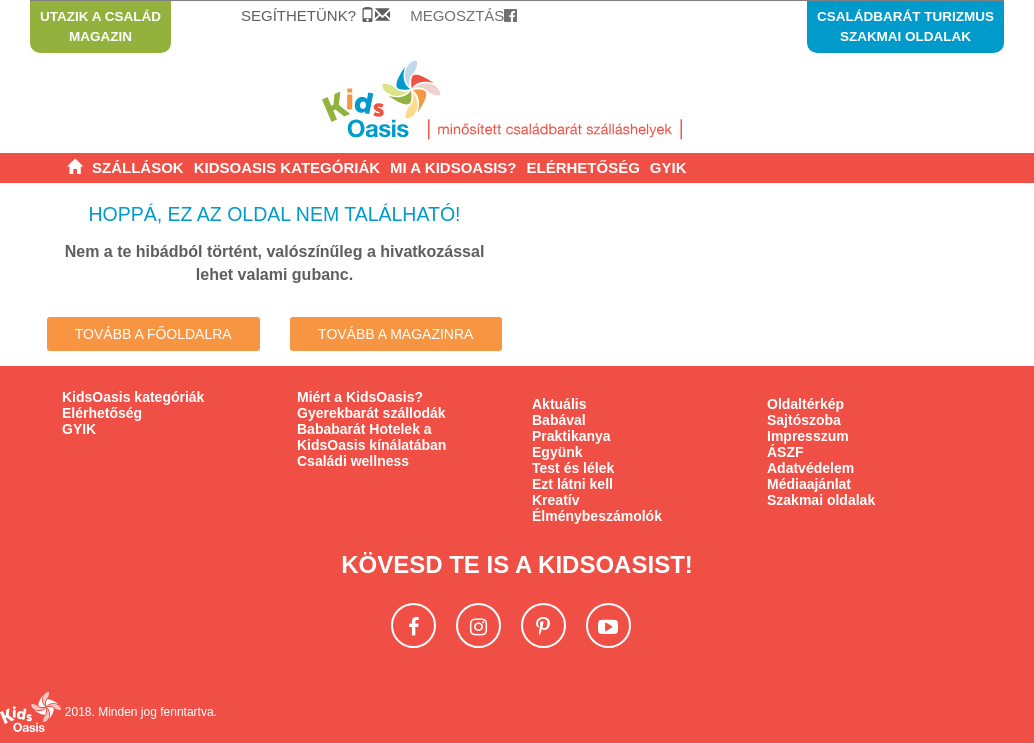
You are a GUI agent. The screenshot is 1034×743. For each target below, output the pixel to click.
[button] (453, 168)
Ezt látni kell (572, 484)
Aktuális (559, 404)
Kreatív (555, 500)
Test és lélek (573, 468)
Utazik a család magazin (100, 26)
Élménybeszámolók (597, 516)
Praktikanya (571, 436)
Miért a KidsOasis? (360, 397)
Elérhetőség (102, 413)
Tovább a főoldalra (153, 334)
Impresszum (808, 436)
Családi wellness (353, 461)
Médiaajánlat (809, 484)
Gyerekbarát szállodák (371, 413)
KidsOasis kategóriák (133, 397)
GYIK (79, 429)
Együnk (557, 452)
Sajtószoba (804, 420)
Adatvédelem (810, 468)
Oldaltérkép (805, 404)
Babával (559, 420)
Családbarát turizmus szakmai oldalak (905, 26)
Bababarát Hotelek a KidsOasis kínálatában (371, 437)
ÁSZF (785, 452)
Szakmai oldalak (821, 500)
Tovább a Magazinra (395, 334)
